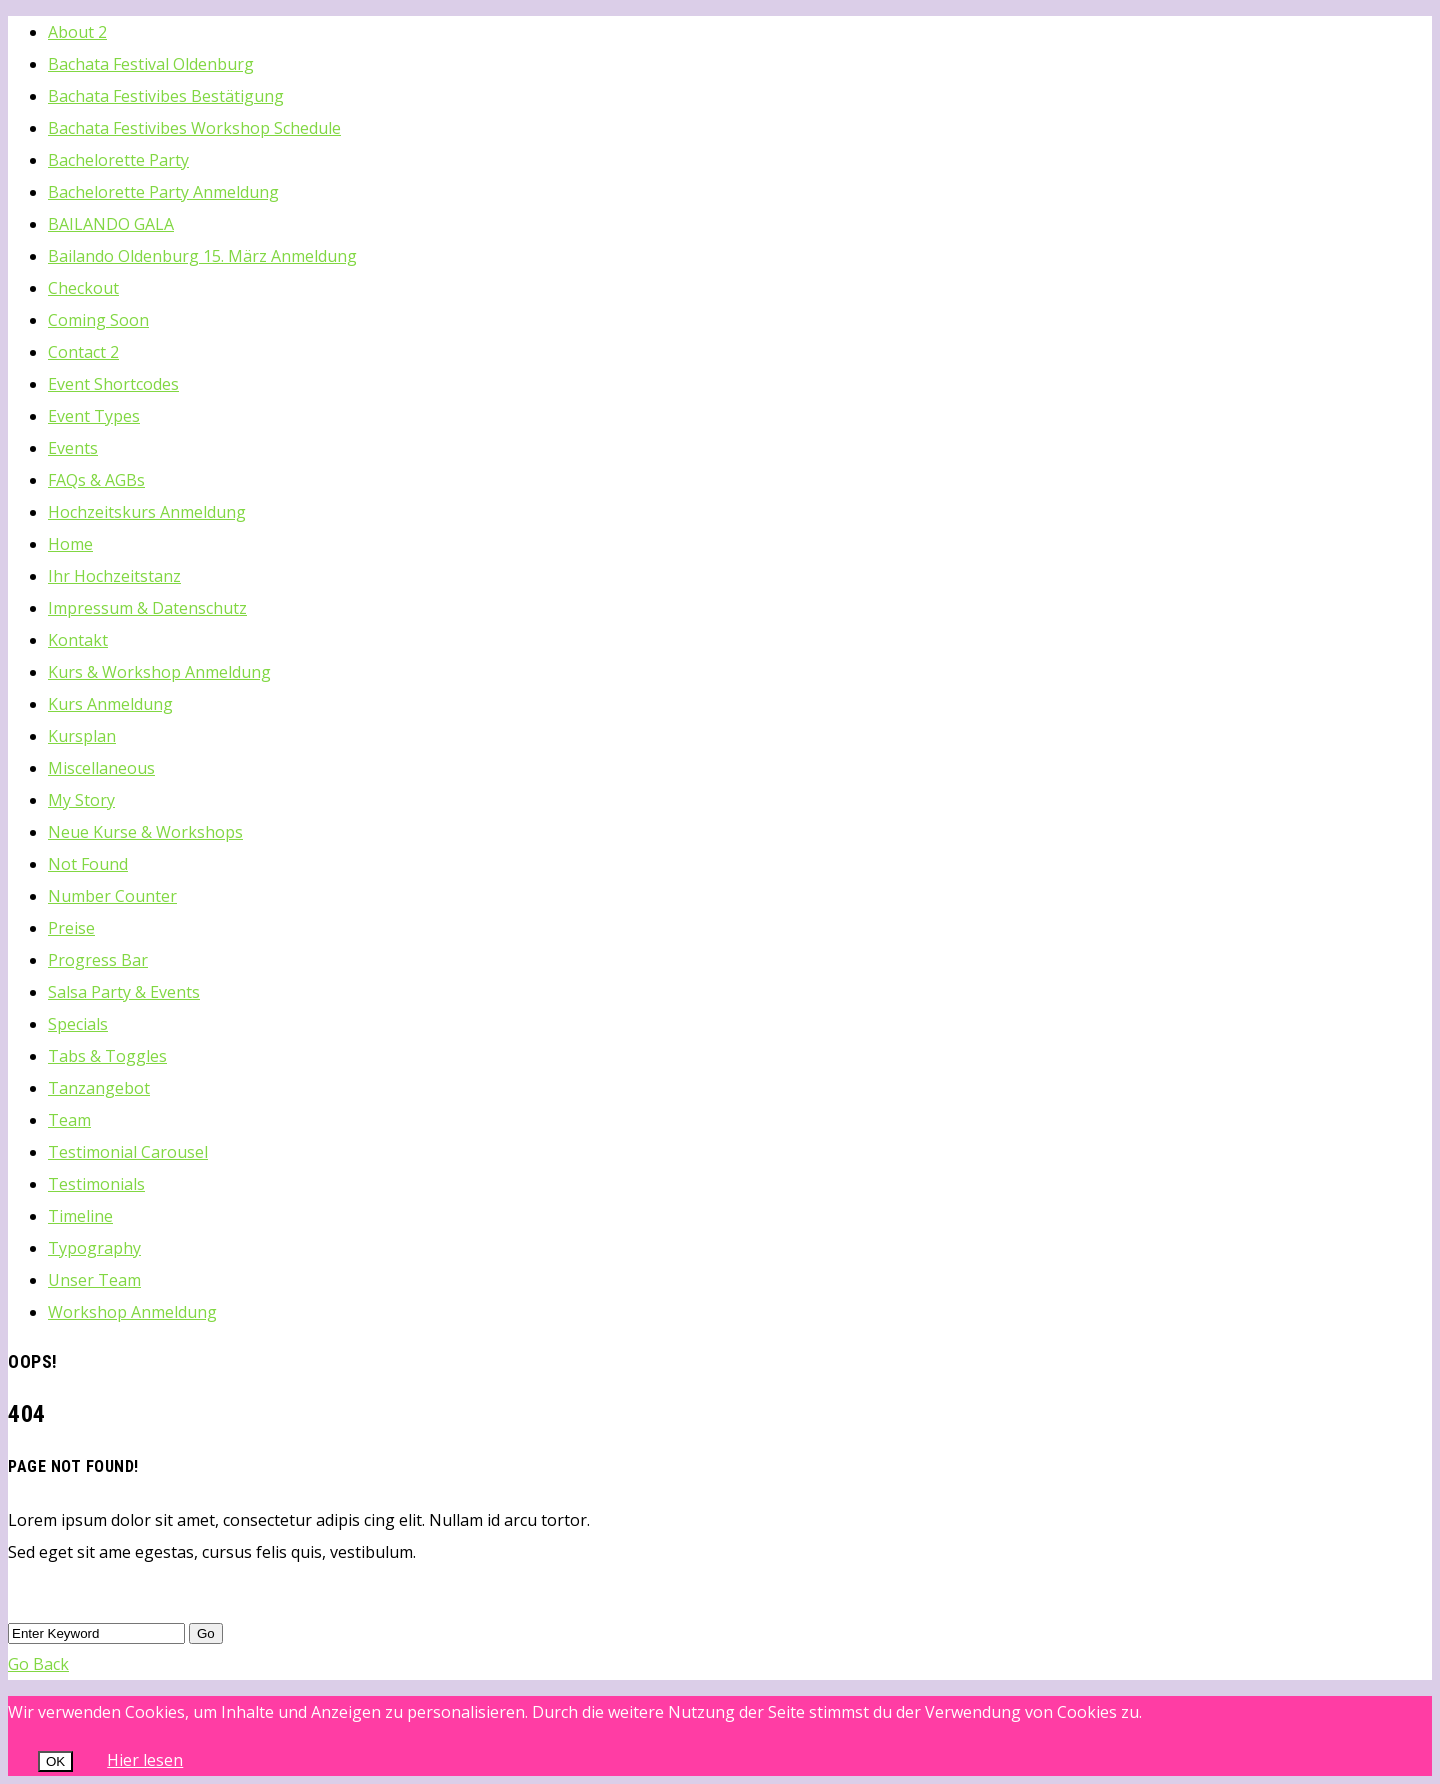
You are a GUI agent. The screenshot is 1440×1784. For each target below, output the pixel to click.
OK (55, 1761)
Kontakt (78, 640)
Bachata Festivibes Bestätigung (166, 96)
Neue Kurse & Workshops (145, 832)
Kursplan (82, 736)
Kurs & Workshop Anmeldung (159, 672)
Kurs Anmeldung (110, 704)
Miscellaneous (101, 768)
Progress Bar (98, 960)
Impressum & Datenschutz (147, 608)
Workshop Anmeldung (132, 1312)
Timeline (80, 1216)
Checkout (83, 288)
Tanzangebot (99, 1088)
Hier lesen (145, 1760)
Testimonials (96, 1184)
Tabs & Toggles (107, 1056)
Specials (78, 1024)
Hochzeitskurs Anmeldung (147, 512)
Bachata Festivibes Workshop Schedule (194, 128)
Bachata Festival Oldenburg (151, 64)
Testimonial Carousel (128, 1152)
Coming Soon (98, 320)
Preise (71, 928)
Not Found (88, 864)
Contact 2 (83, 352)
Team (69, 1120)
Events (73, 448)
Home (70, 544)
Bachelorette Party (118, 160)
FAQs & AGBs (96, 480)
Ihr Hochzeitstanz (114, 576)
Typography (94, 1248)
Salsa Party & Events (124, 992)
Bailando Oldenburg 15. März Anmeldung (202, 256)
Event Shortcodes (113, 384)
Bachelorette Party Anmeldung (163, 192)
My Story (81, 800)
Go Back (38, 1664)
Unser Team (94, 1280)
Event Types (94, 416)
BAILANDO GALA (111, 224)
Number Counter (112, 896)
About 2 (77, 32)
